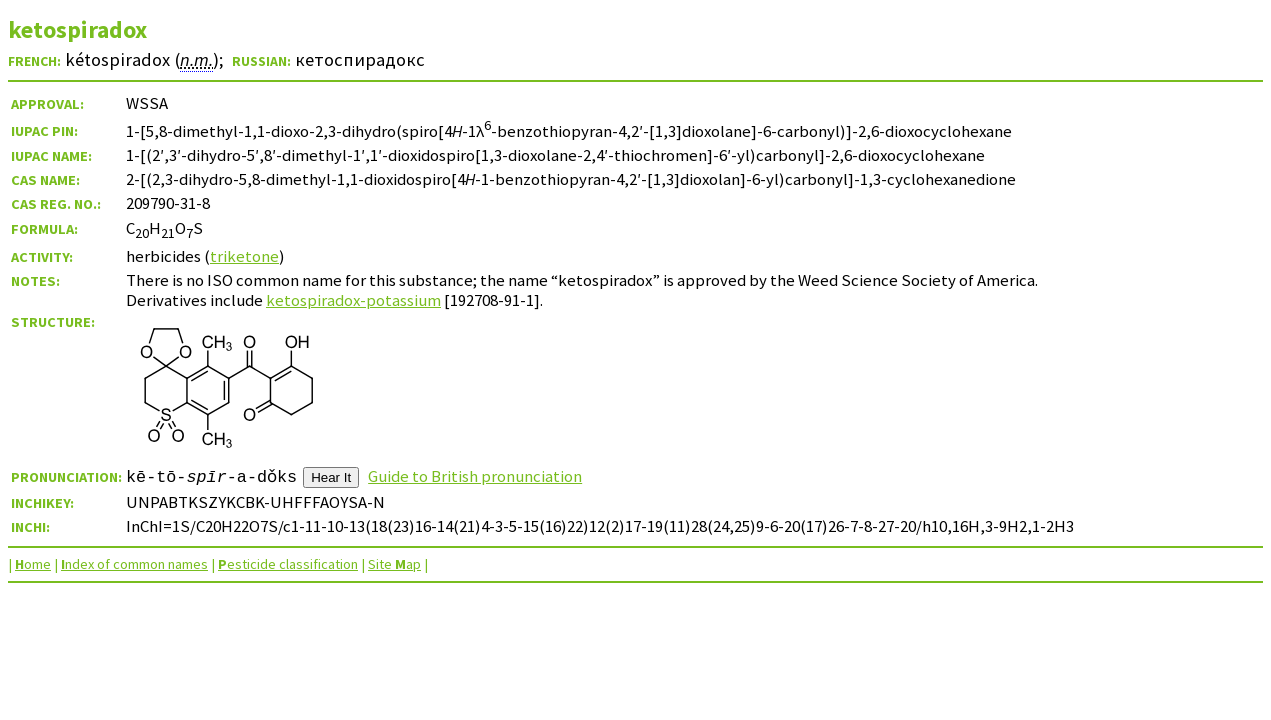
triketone (244, 256)
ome (33, 564)
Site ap (394, 564)
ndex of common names (134, 564)
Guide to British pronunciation (475, 476)
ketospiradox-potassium (353, 300)
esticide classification (288, 564)
